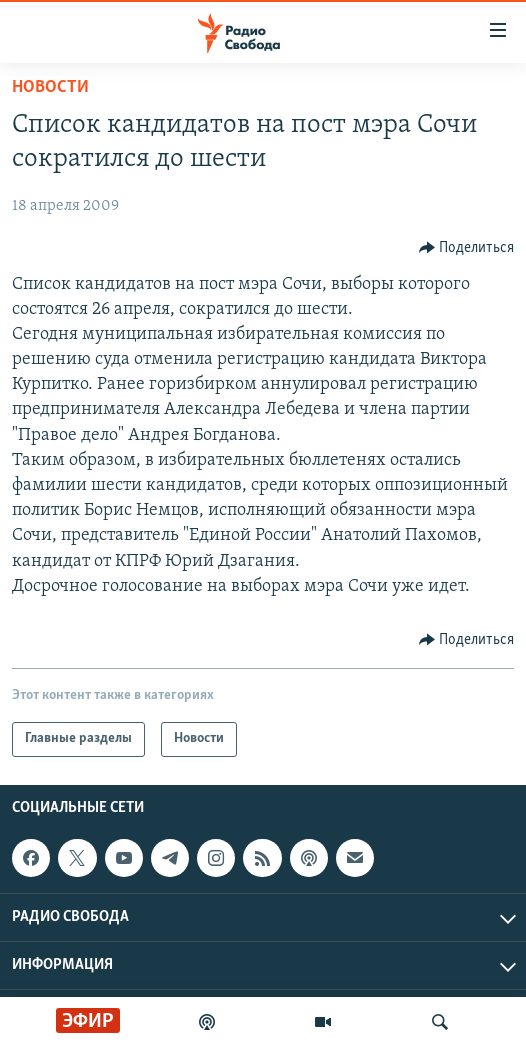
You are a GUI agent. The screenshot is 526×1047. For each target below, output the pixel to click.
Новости (50, 87)
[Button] (467, 248)
